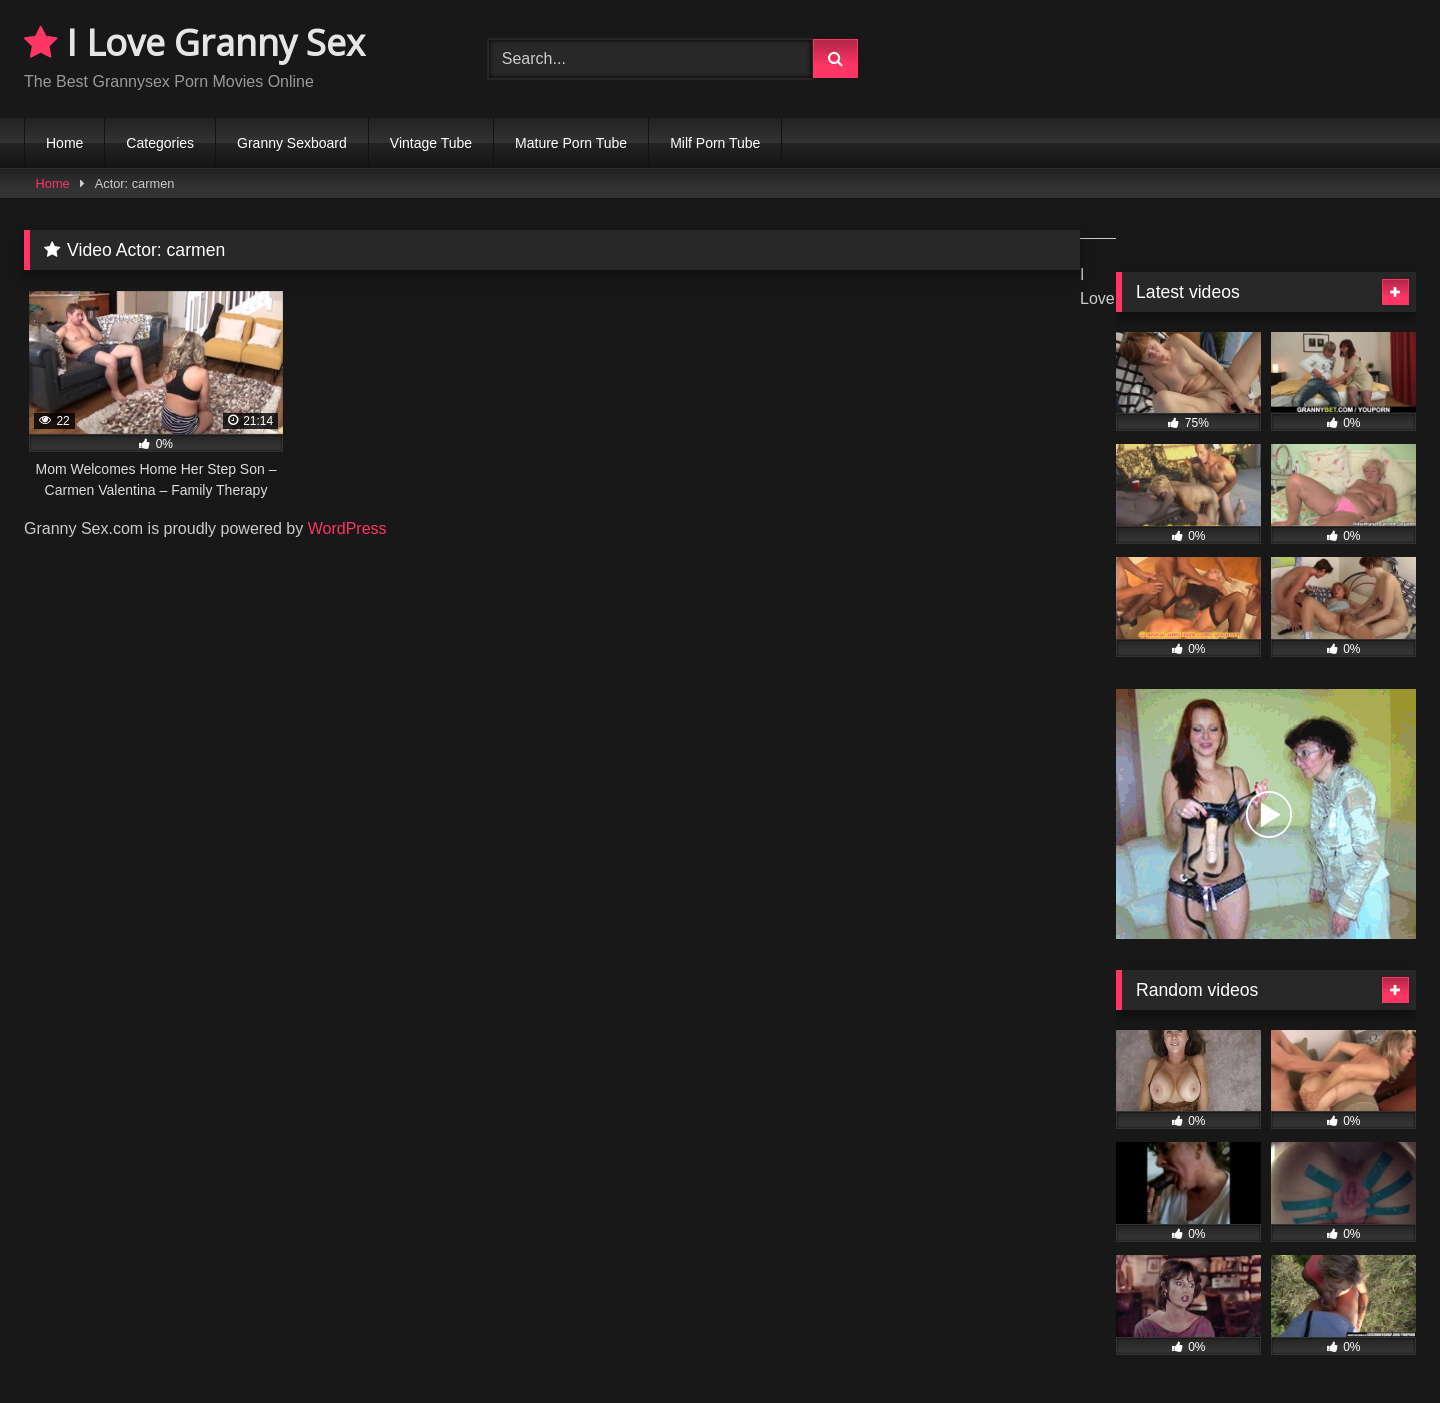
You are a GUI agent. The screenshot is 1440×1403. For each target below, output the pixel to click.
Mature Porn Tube (571, 143)
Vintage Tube (431, 143)
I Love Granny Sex (194, 42)
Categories (160, 143)
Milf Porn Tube (715, 143)
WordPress (347, 528)
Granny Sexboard (292, 143)
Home (64, 143)
